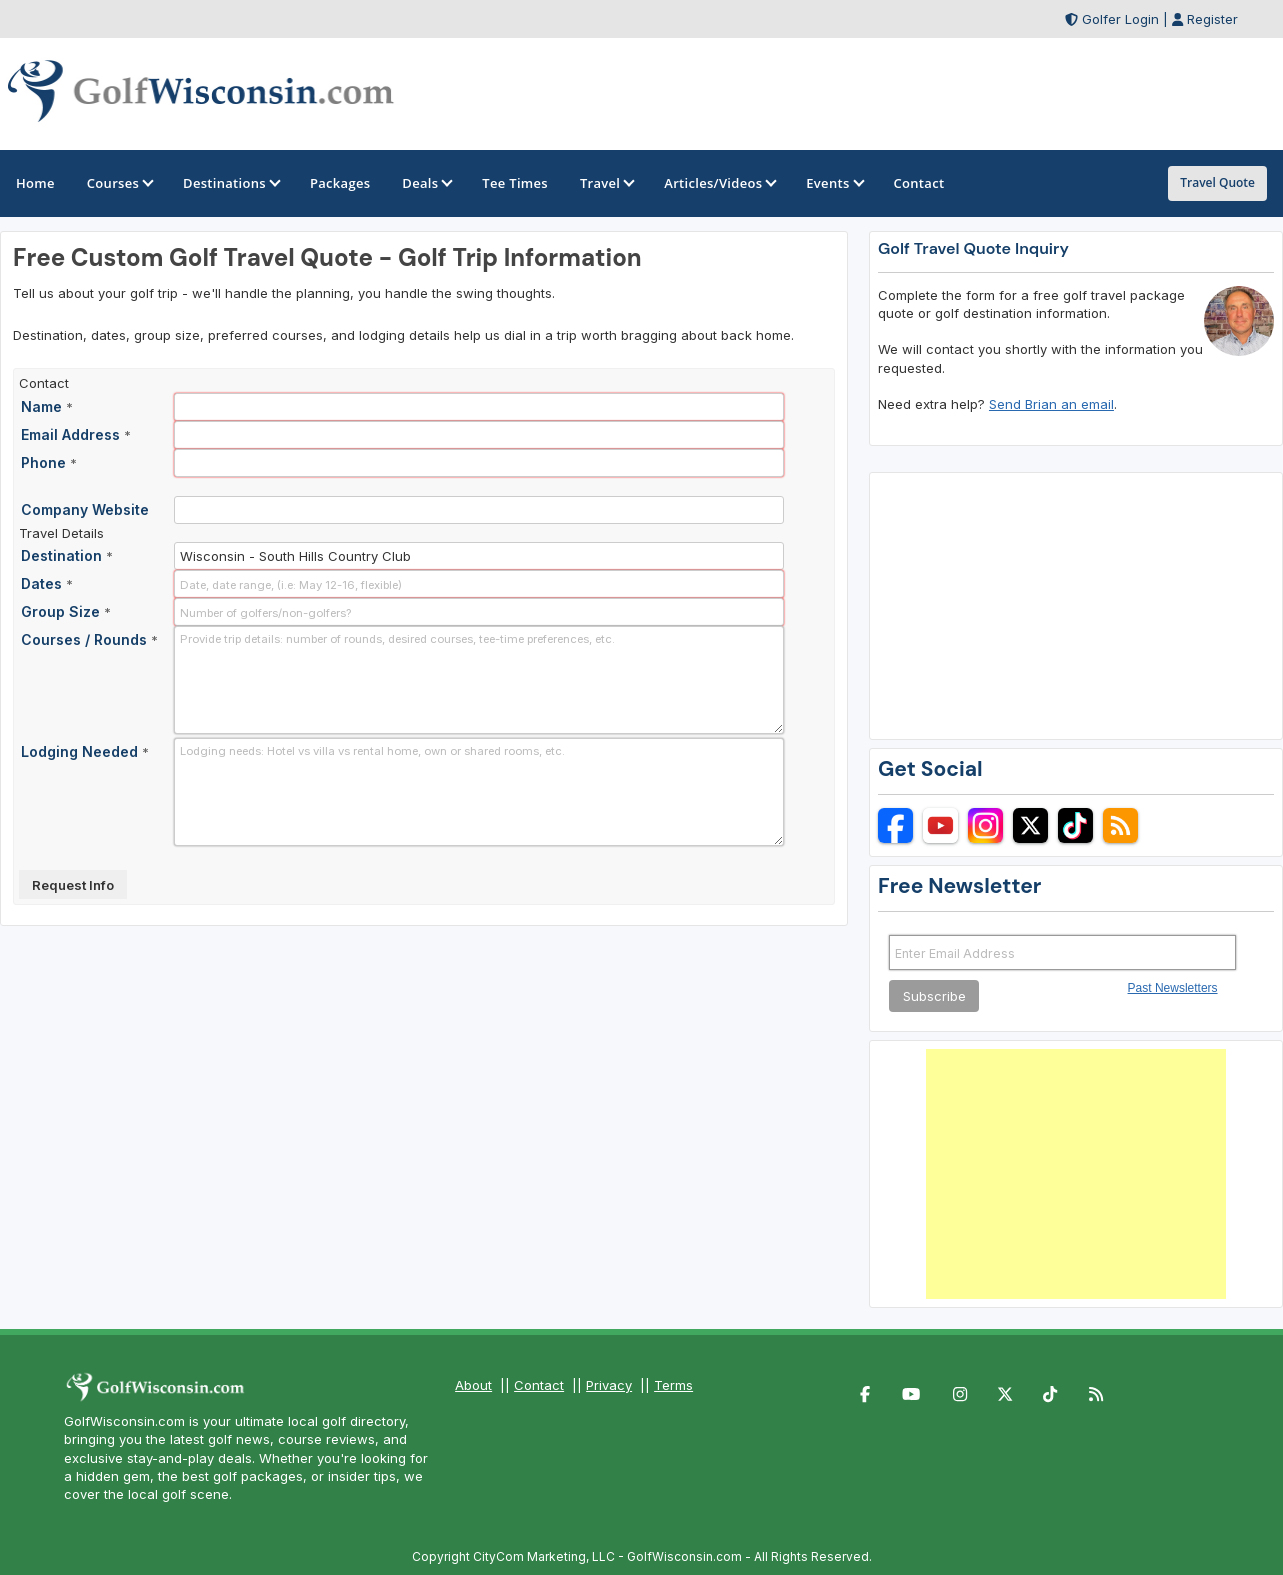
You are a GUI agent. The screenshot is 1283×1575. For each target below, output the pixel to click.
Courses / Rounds (89, 639)
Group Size (66, 611)
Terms (673, 1385)
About (473, 1385)
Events (833, 183)
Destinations (230, 183)
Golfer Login (1120, 19)
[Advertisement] (1076, 1174)
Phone (49, 462)
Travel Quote (1217, 182)
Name (47, 406)
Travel (606, 183)
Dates (47, 583)
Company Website (85, 509)
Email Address (76, 434)
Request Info (73, 885)
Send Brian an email (1051, 404)
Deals (426, 183)
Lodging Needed (85, 751)
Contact (539, 1385)
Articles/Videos (719, 183)
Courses (119, 183)
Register (1212, 19)
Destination (67, 555)
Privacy (609, 1385)
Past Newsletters (1173, 988)
